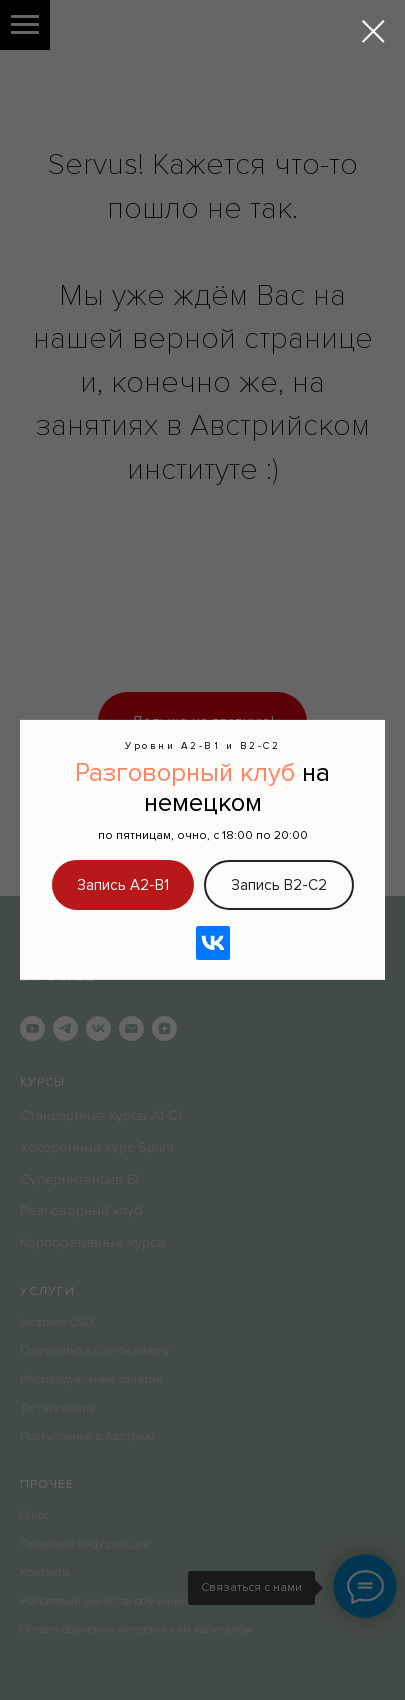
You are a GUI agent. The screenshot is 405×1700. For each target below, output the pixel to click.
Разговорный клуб (185, 773)
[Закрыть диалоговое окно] (373, 31)
